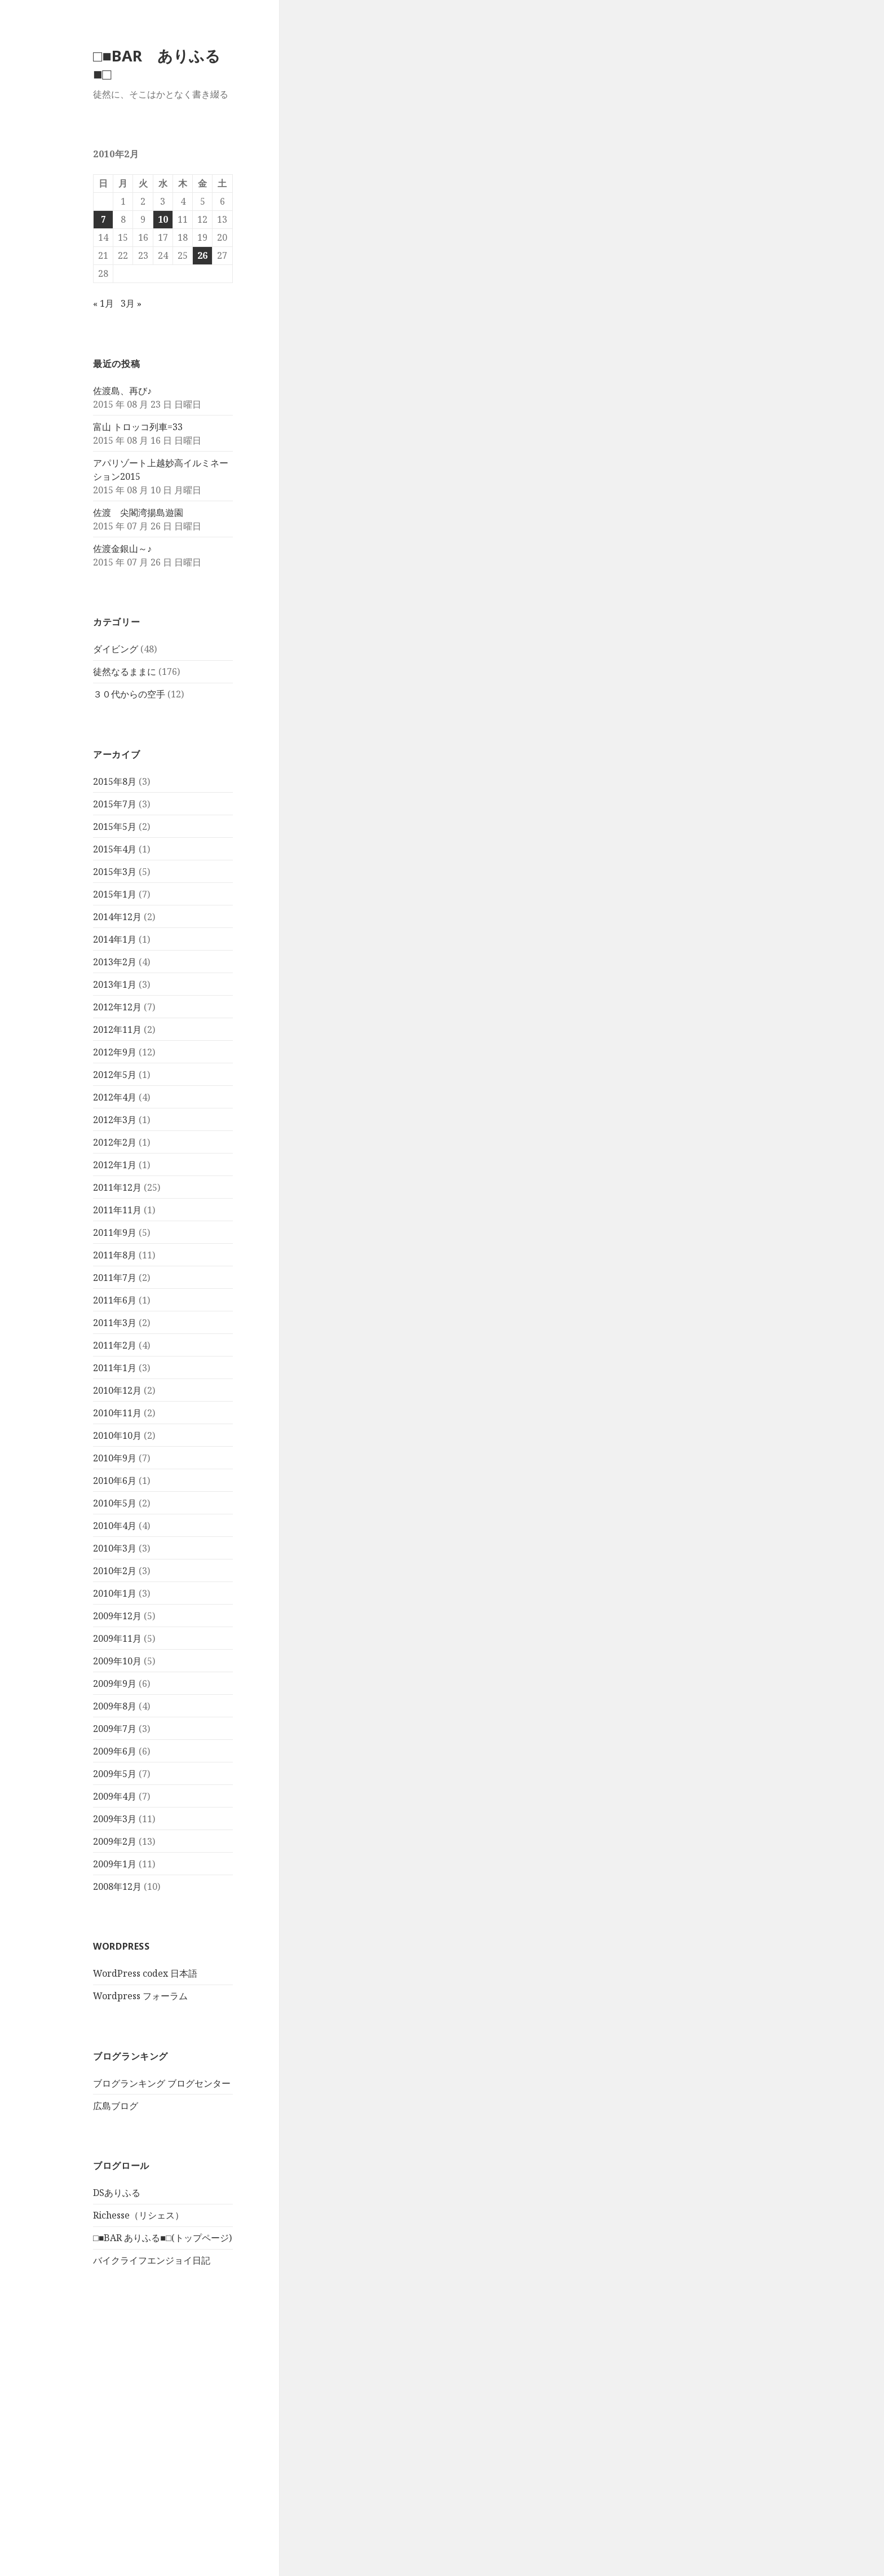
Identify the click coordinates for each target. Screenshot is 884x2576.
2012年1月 (114, 1165)
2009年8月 (114, 1706)
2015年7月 (114, 804)
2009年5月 (114, 1774)
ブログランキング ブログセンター (162, 2083)
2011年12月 (117, 1187)
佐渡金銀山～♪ (122, 548)
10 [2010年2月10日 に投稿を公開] (163, 219)
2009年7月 (114, 1728)
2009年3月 (114, 1819)
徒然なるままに (124, 671)
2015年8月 (114, 781)
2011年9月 (114, 1232)
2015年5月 (114, 826)
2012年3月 (114, 1120)
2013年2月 (114, 962)
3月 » (131, 303)
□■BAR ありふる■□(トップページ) (162, 2238)
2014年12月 (117, 917)
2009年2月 (114, 1841)
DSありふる (116, 2192)
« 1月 (103, 303)
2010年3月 (114, 1548)
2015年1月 (114, 894)
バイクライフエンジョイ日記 (151, 2260)
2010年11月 (117, 1413)
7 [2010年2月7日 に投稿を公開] (103, 219)
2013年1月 (114, 984)
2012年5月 (114, 1074)
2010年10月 (117, 1435)
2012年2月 (114, 1142)
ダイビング (115, 649)
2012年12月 (117, 1007)
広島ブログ (115, 2106)
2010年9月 (114, 1458)
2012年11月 (117, 1029)
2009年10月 (117, 1661)
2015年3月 (114, 871)
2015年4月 (114, 849)
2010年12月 (117, 1390)
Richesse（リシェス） (138, 2215)
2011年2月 (114, 1345)
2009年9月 (114, 1683)
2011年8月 (114, 1255)
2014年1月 (114, 939)
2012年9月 (114, 1052)
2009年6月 (114, 1751)
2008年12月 (117, 1886)
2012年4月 (114, 1097)
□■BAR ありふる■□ (156, 64)
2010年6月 (114, 1480)
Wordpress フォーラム (140, 1996)
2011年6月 (114, 1300)
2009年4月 (114, 1796)
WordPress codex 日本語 (145, 1973)
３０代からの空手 (129, 694)
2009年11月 (117, 1638)
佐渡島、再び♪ (122, 391)
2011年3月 (114, 1322)
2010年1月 (114, 1593)
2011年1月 (114, 1368)
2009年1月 (114, 1864)
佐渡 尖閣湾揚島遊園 (138, 512)
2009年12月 (117, 1616)
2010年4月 (114, 1525)
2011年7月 (114, 1277)
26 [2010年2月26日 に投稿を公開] (202, 255)
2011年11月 (117, 1210)
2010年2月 (114, 1571)
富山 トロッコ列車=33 (138, 427)
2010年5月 (114, 1503)
